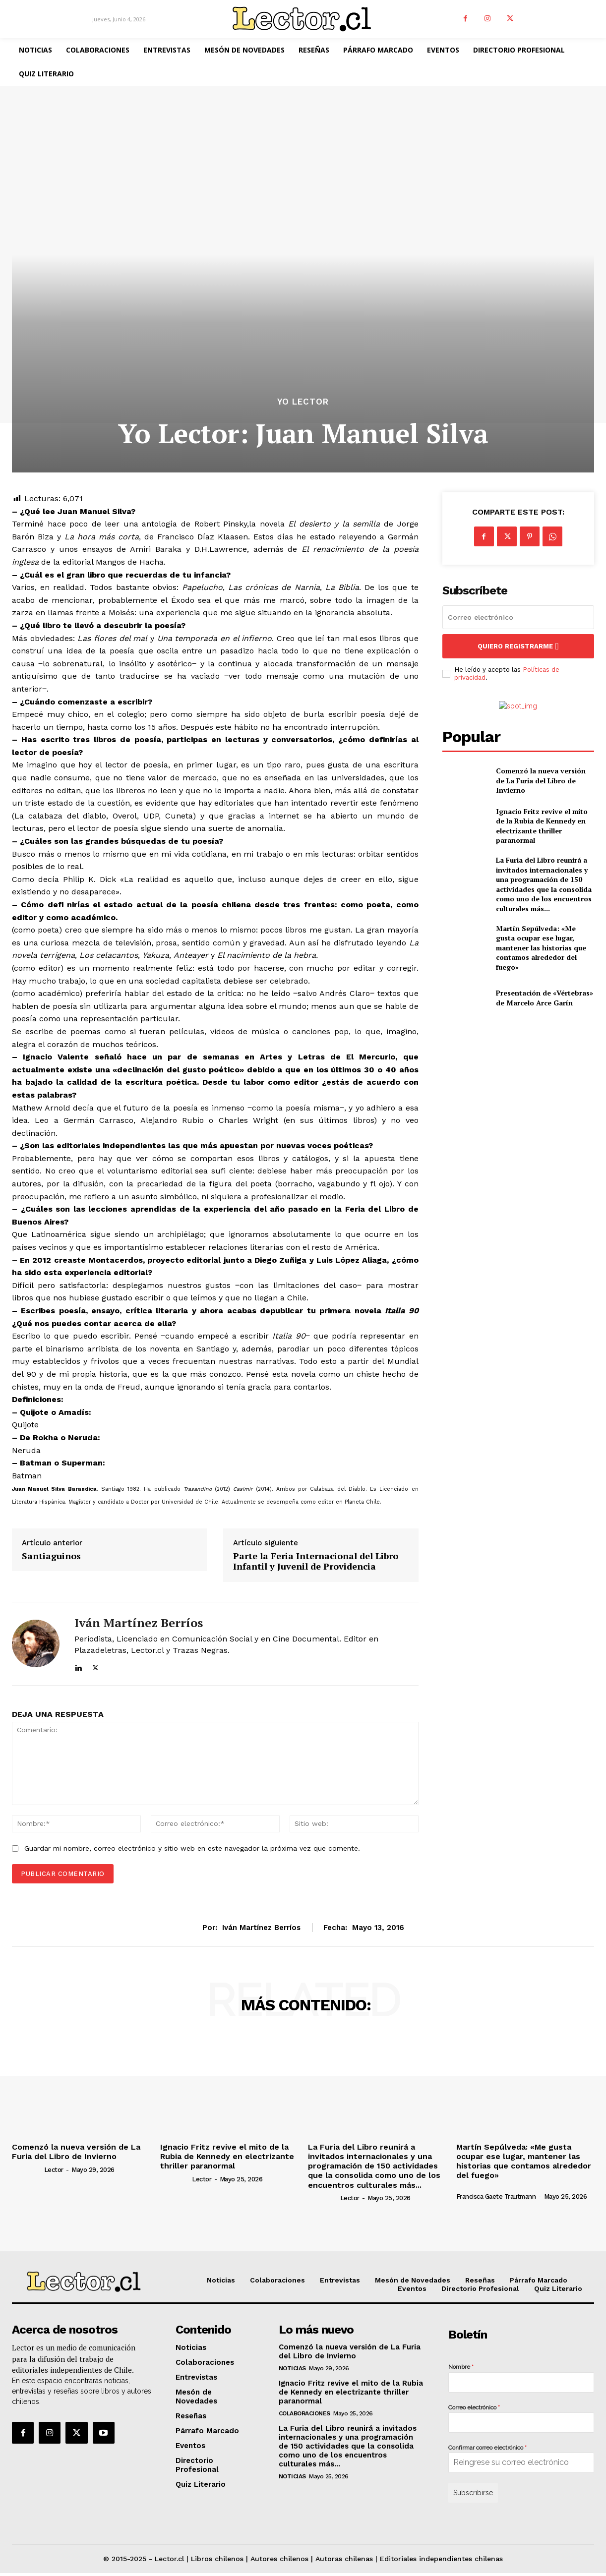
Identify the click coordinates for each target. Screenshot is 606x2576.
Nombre (461, 2366)
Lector (53, 2169)
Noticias (292, 2368)
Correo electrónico (474, 2407)
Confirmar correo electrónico (487, 2447)
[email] (518, 617)
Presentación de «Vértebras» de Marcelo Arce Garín (544, 997)
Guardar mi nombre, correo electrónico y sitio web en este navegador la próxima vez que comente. (192, 1848)
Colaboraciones (304, 2413)
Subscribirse (473, 2493)
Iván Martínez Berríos (138, 1623)
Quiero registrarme (518, 646)
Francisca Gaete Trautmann (496, 2196)
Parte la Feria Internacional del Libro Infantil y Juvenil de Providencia (315, 1561)
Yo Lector (303, 402)
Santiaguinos (51, 1556)
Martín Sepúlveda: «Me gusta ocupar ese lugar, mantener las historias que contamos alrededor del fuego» (541, 948)
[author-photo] (27, 2169)
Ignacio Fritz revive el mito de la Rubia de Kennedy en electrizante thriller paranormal (542, 826)
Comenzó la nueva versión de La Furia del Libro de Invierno (541, 780)
